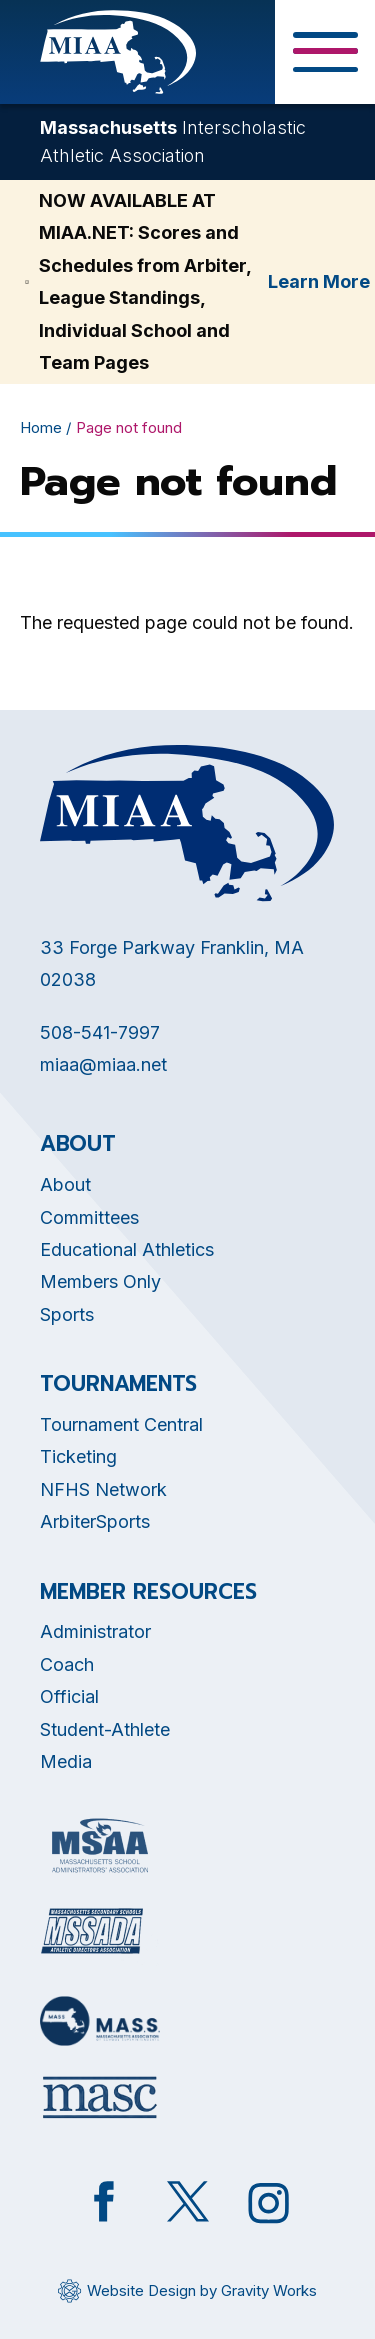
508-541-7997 (100, 1032)
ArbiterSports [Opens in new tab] (95, 1521)
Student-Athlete (105, 1729)
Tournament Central (121, 1424)
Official (69, 1696)
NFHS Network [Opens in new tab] (103, 1489)
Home (41, 427)
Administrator (95, 1631)
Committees (89, 1217)
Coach (67, 1664)
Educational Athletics (127, 1249)
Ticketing (78, 1456)
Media (66, 1761)
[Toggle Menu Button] (325, 52)
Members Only (100, 1281)
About (65, 1184)
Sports (67, 1314)
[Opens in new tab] (100, 1845)
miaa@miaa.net (103, 1064)
